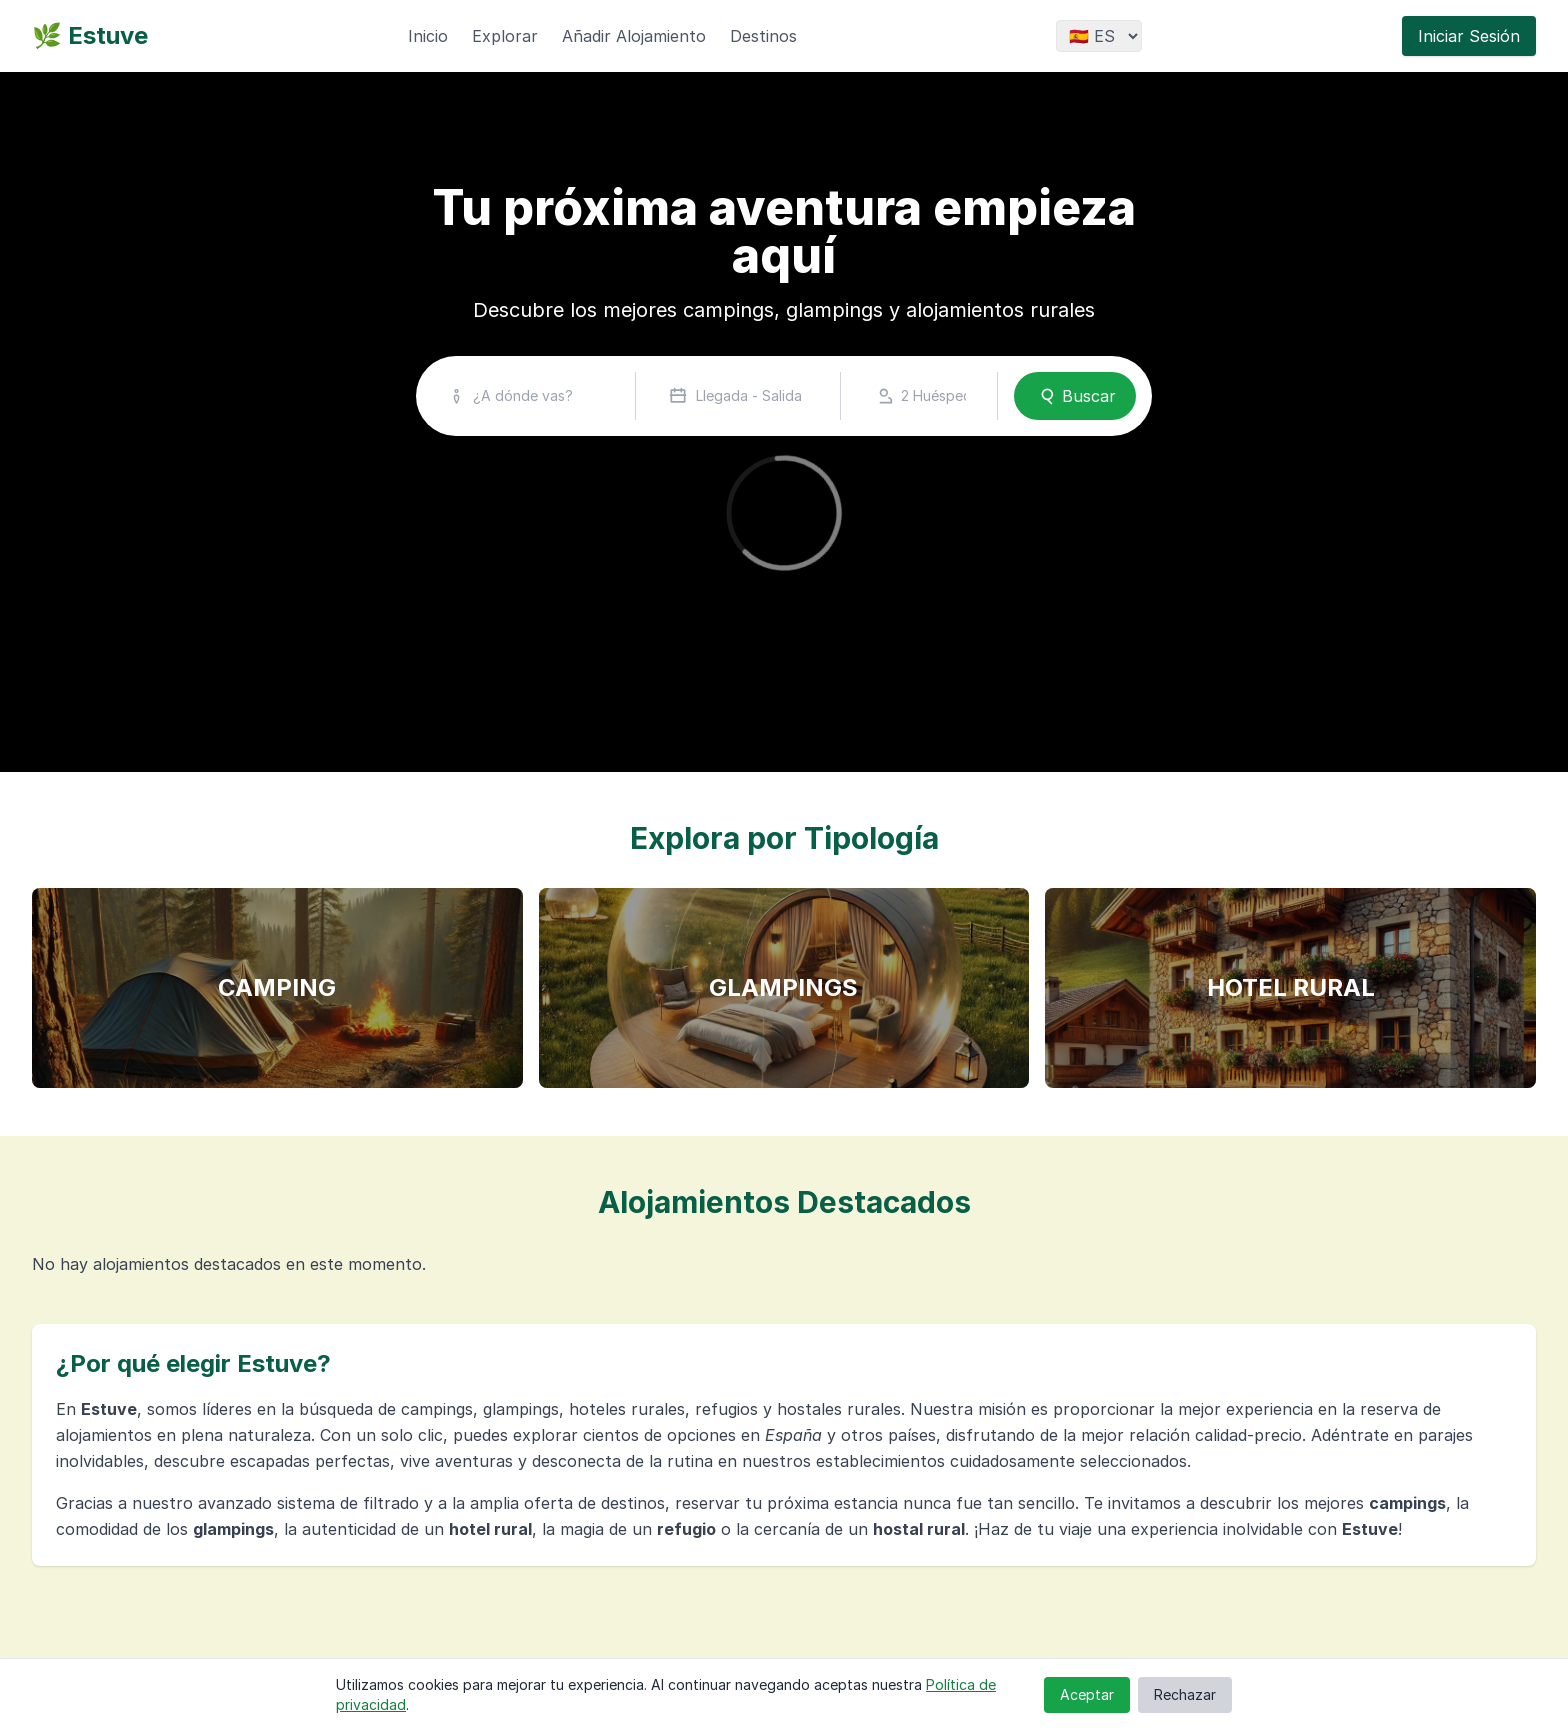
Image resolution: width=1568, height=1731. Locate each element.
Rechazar (1185, 1694)
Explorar (505, 36)
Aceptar (1087, 1694)
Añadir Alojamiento (634, 36)
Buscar (1075, 396)
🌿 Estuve (90, 35)
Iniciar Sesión (1469, 36)
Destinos (763, 36)
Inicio (428, 36)
